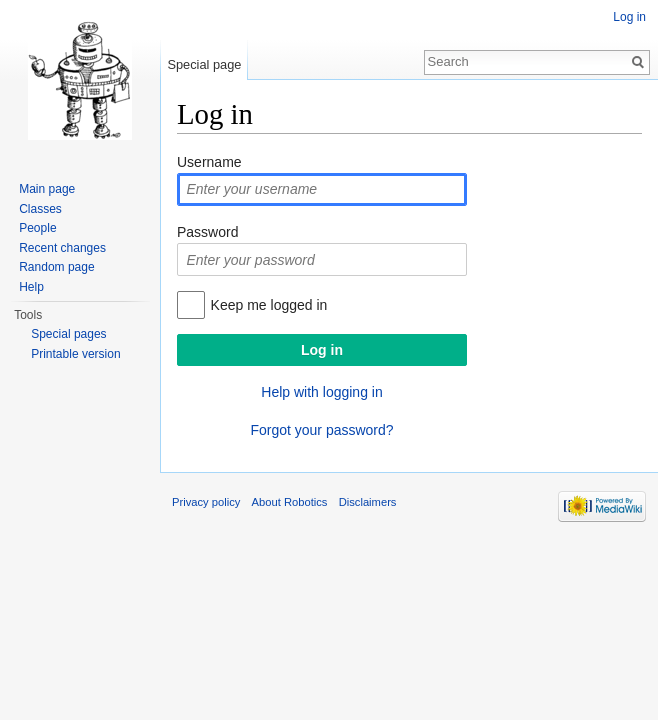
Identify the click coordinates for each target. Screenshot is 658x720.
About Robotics (290, 502)
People (37, 228)
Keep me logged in (269, 305)
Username (209, 162)
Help (31, 287)
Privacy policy (206, 502)
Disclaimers (368, 502)
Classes (40, 209)
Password (207, 232)
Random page (56, 267)
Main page (47, 189)
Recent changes (62, 248)
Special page (204, 64)
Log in (629, 17)
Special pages (68, 334)
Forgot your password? (321, 430)
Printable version (75, 354)
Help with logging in (321, 392)
